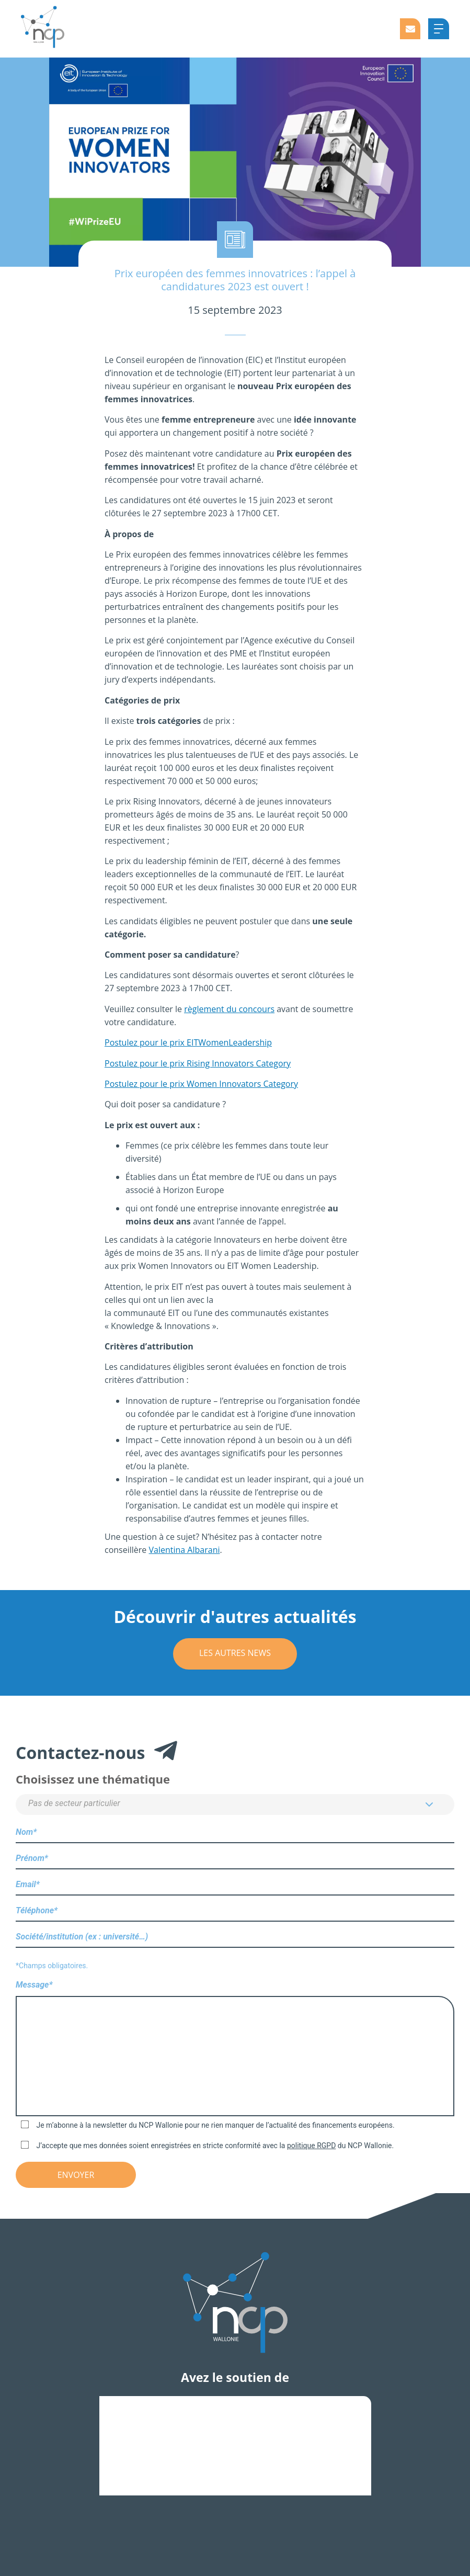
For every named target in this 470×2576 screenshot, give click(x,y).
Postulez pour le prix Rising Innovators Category (198, 1063)
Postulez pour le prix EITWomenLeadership (188, 1042)
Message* (235, 2049)
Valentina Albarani (184, 1550)
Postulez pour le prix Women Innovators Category (201, 1084)
